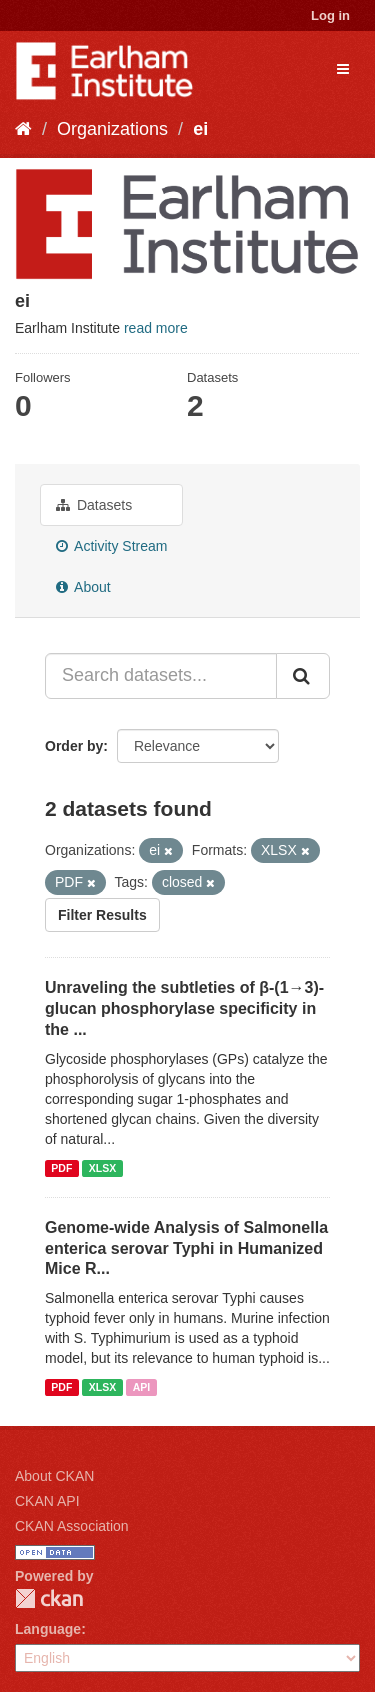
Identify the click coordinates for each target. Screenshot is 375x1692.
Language (48, 1629)
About (83, 587)
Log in (330, 15)
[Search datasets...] (161, 676)
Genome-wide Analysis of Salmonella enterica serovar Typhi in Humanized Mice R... (186, 1248)
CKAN (49, 1598)
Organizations (112, 129)
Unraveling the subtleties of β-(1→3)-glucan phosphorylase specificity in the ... (184, 1008)
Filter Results (102, 915)
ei (200, 129)
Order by (74, 746)
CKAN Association (72, 1526)
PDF (61, 1168)
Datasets (94, 505)
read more (156, 328)
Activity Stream (111, 546)
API (142, 1387)
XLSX (102, 1168)
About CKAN (54, 1476)
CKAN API (47, 1501)
